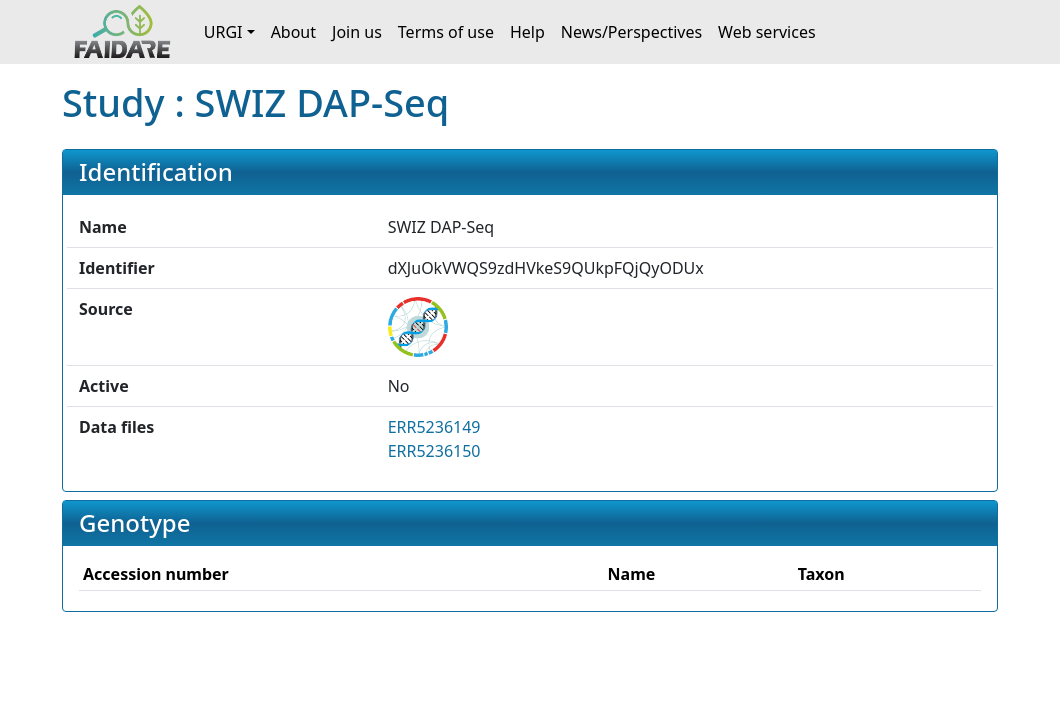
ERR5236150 (434, 451)
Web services (767, 32)
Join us (357, 32)
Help (527, 32)
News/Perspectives (631, 32)
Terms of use (446, 32)
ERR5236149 (434, 427)
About (293, 32)
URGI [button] (223, 32)
